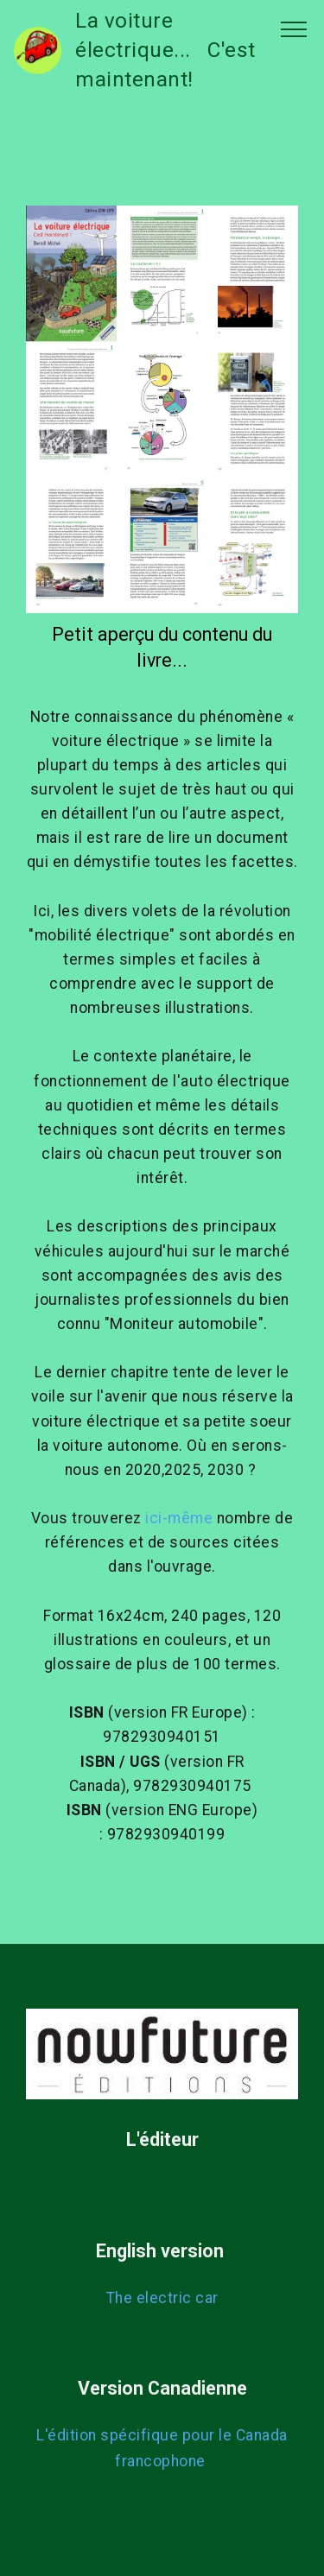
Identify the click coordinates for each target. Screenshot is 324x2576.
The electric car (162, 2298)
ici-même (179, 1518)
